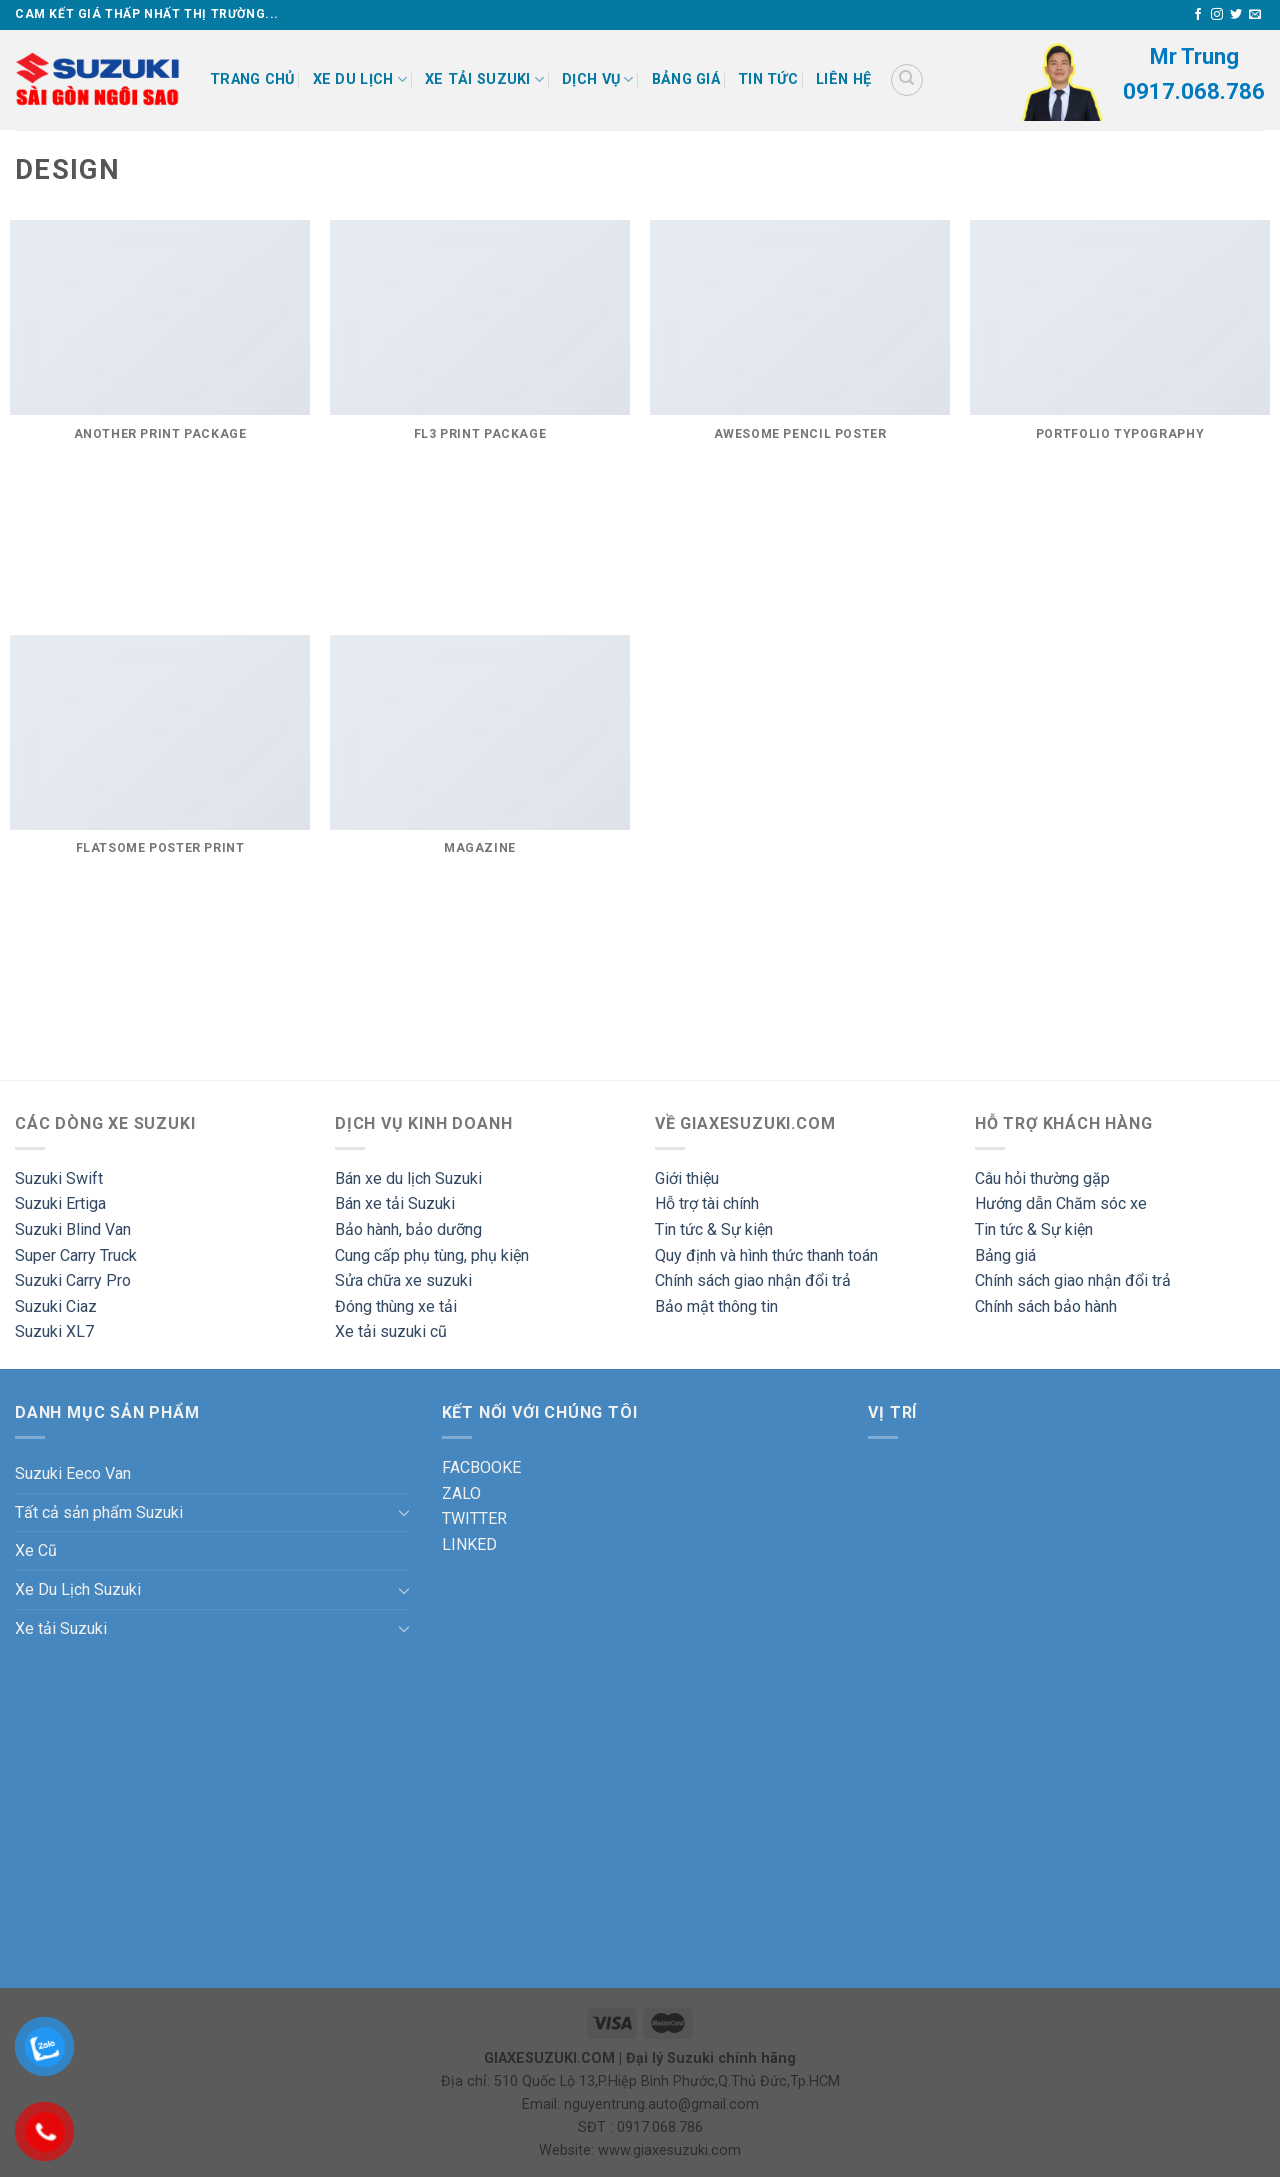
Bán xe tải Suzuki (395, 1203)
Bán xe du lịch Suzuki (408, 1178)
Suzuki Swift (59, 1178)
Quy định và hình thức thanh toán (766, 1255)
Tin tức (768, 79)
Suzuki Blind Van (73, 1229)
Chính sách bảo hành (1046, 1306)
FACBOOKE (481, 1467)
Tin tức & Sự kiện (714, 1229)
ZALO (461, 1493)
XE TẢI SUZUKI (484, 79)
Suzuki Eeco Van (73, 1473)
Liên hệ (843, 79)
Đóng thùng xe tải (396, 1306)
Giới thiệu (687, 1178)
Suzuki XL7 (54, 1331)
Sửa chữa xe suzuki (403, 1280)
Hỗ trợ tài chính (707, 1203)
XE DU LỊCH (360, 79)
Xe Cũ (36, 1550)
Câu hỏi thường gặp (1042, 1178)
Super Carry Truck (76, 1255)
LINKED (469, 1544)
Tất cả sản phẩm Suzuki (99, 1512)
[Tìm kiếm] (907, 80)
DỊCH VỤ (598, 79)
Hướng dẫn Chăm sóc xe (1061, 1203)
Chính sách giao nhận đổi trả (753, 1280)
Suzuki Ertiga (60, 1203)
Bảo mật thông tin (716, 1306)
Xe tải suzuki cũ (391, 1331)
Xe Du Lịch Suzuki (78, 1589)
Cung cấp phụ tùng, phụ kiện (432, 1255)
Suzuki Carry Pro (73, 1280)
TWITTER (474, 1518)
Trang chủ (252, 79)
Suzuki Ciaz (56, 1306)
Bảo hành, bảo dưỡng (408, 1229)
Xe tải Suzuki (61, 1628)
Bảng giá (686, 79)
